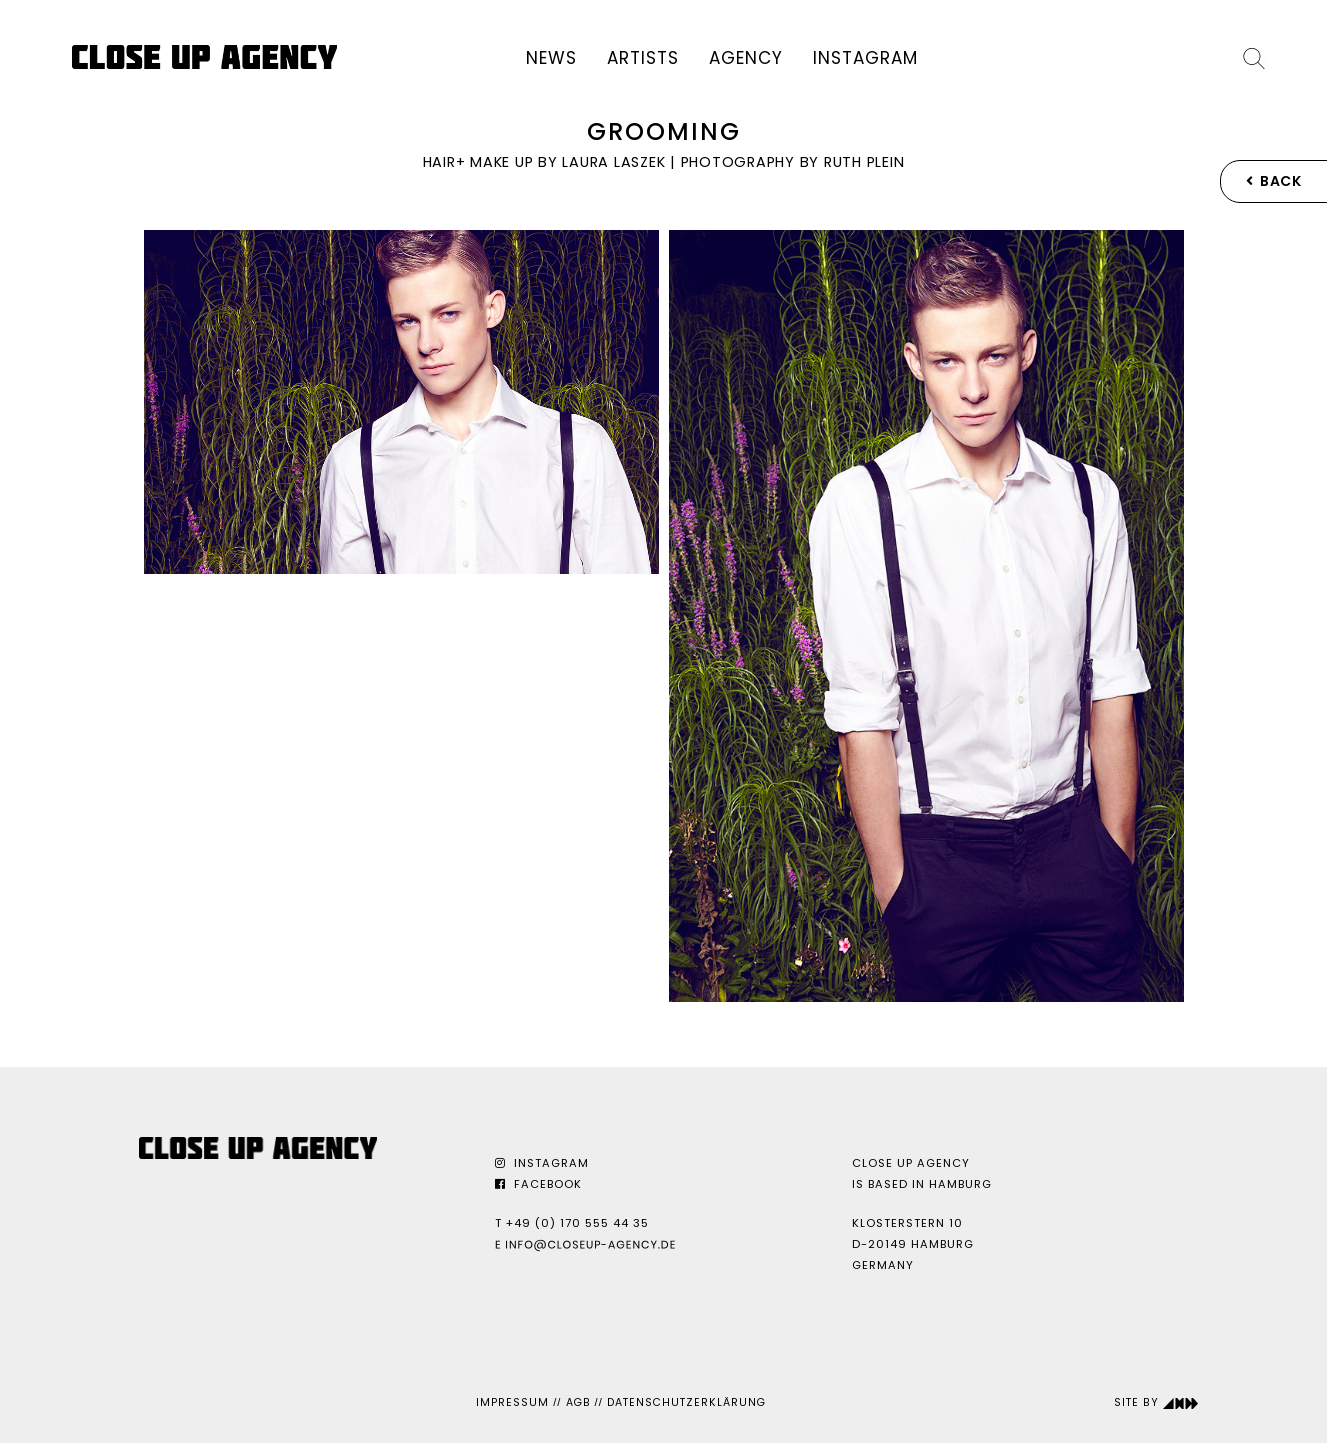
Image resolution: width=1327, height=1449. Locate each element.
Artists (643, 58)
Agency (746, 58)
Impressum (512, 1402)
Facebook (538, 1184)
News (551, 58)
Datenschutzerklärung (686, 1402)
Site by (1156, 1402)
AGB (578, 1402)
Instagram (865, 58)
